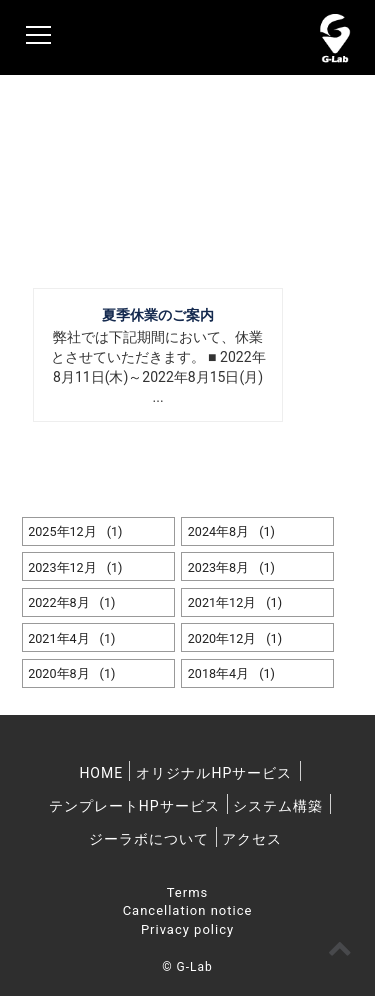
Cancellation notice (188, 911)
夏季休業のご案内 (158, 315)
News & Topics (104, 159)
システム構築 (278, 806)
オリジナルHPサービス (214, 773)
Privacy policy (187, 930)
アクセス (252, 839)
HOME (101, 773)
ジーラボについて (149, 839)
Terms (188, 893)
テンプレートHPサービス (134, 806)
